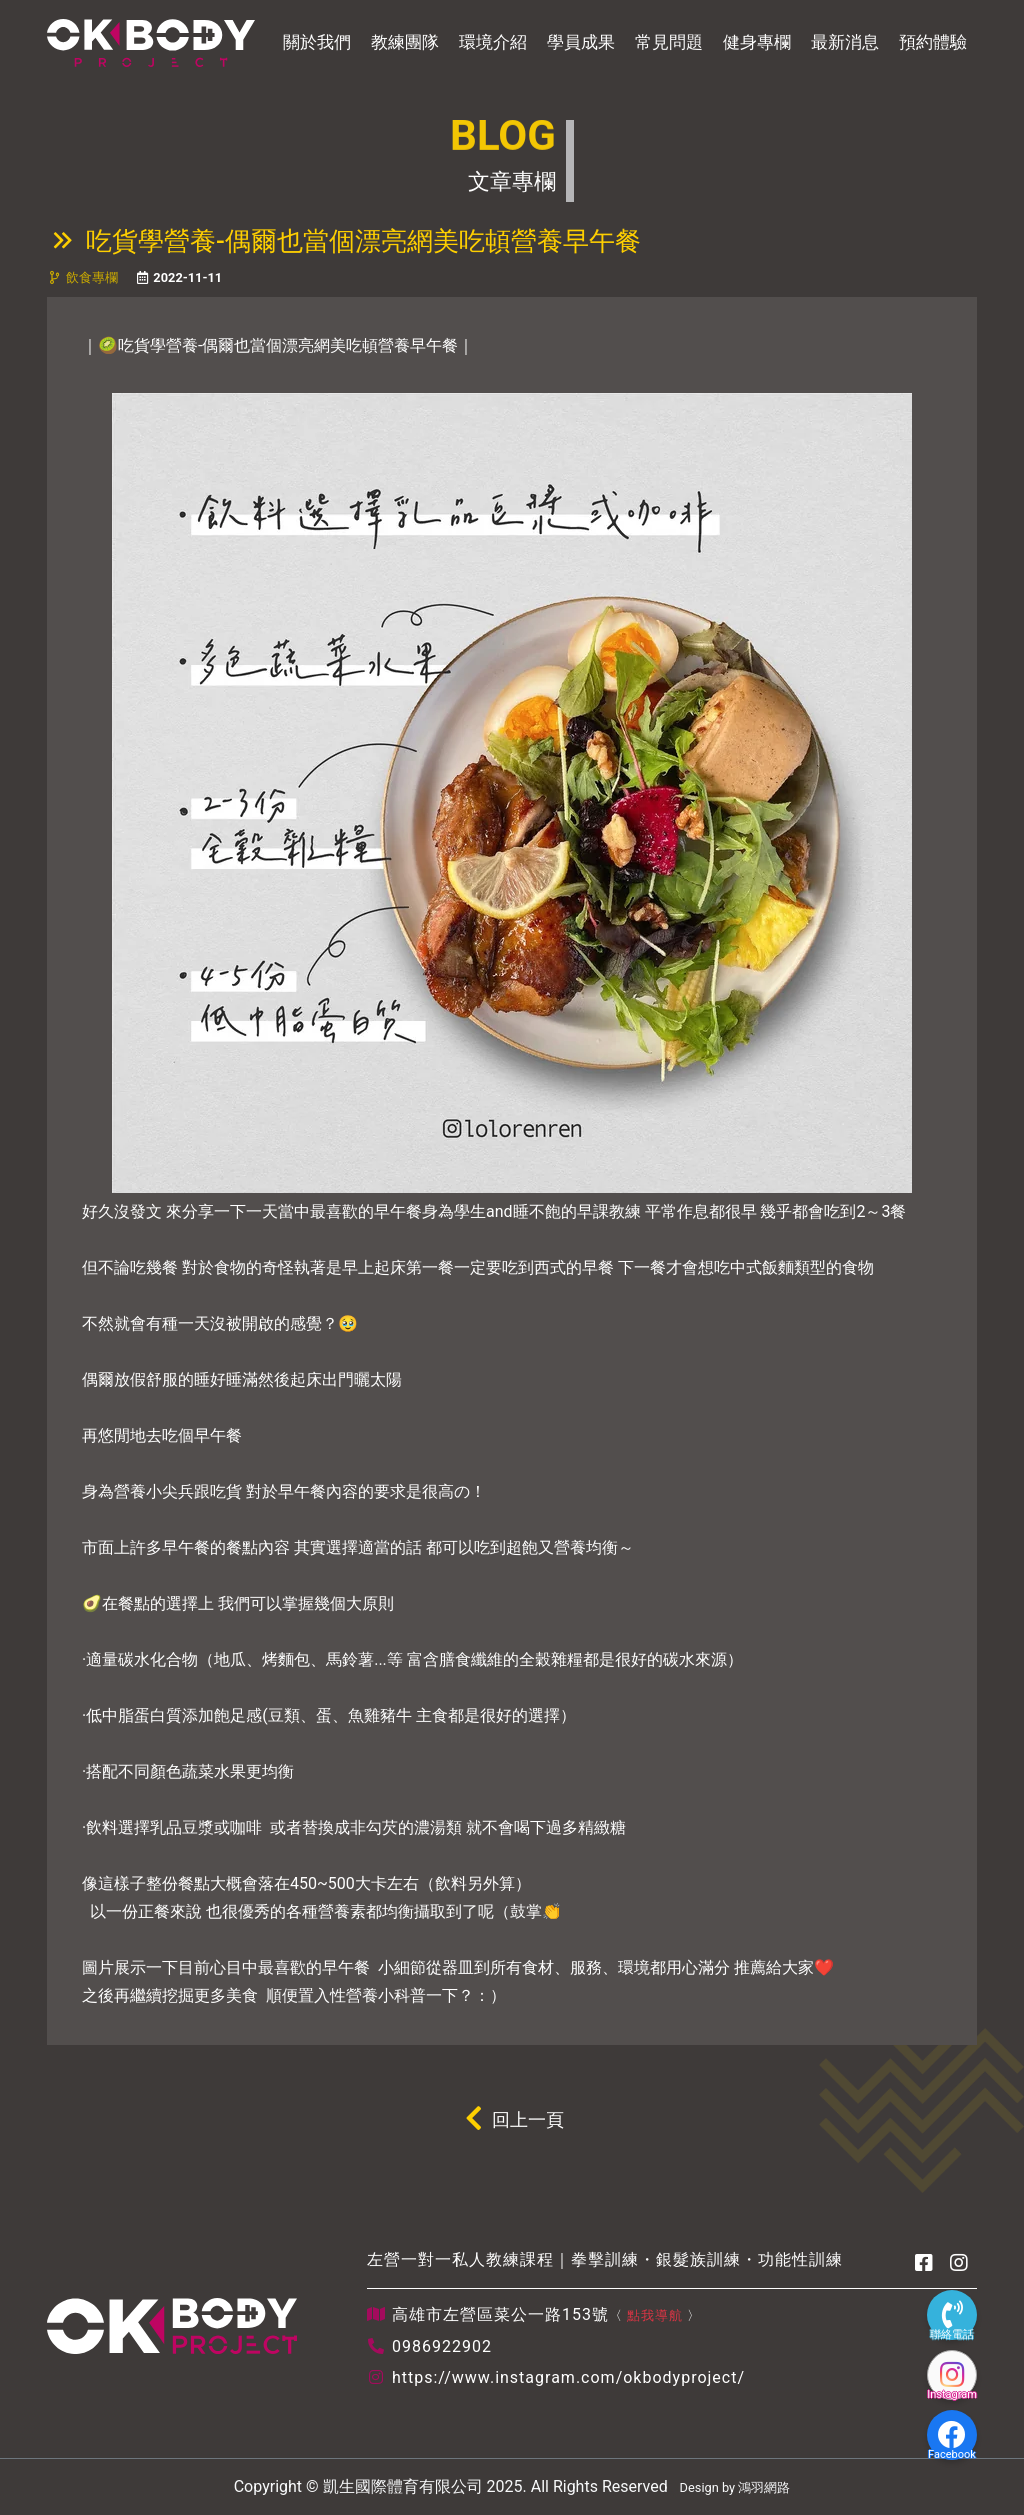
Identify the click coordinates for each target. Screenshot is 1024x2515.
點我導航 (655, 2315)
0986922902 (442, 2346)
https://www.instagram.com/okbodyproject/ (568, 2377)
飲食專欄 (92, 277)
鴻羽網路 (764, 2487)
